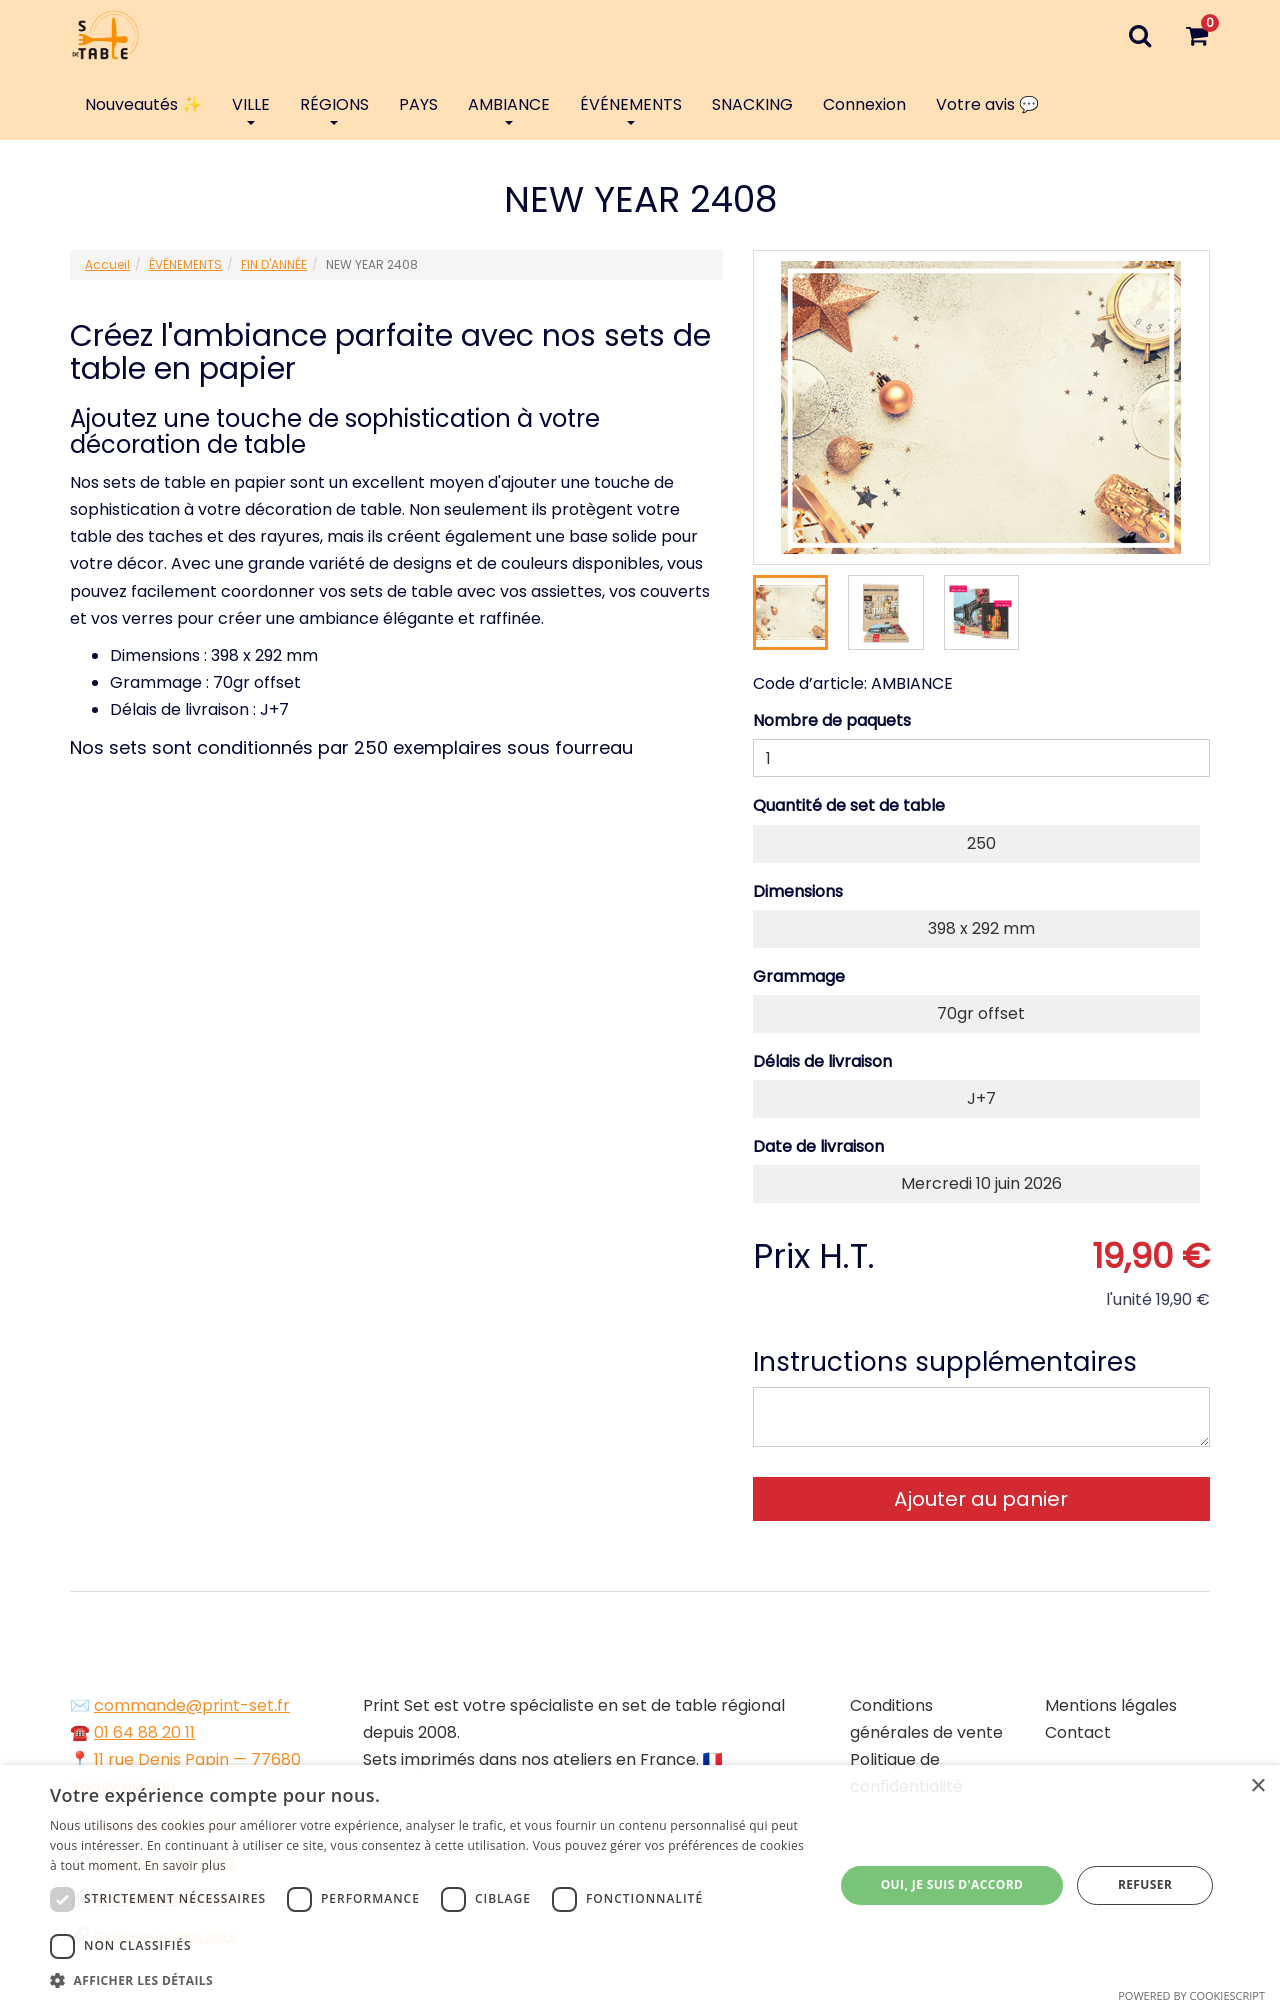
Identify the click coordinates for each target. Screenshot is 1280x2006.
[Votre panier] (1196, 35)
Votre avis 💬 (987, 104)
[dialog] (640, 1885)
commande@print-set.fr (192, 1705)
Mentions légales (1111, 1705)
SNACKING (752, 104)
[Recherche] (1139, 35)
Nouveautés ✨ (143, 104)
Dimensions (798, 891)
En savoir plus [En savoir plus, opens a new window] (185, 1865)
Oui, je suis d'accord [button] (952, 1884)
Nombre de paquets (832, 720)
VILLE (251, 109)
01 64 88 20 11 (144, 1732)
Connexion (864, 104)
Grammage (799, 976)
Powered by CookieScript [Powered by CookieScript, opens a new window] (1191, 1995)
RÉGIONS (334, 109)
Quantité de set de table (849, 805)
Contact (1078, 1732)
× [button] (1257, 1786)
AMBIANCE (509, 109)
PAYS (418, 104)
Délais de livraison (822, 1061)
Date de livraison (818, 1146)
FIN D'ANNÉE (274, 264)
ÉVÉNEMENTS (631, 109)
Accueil (107, 264)
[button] (430, 1980)
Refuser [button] (1145, 1884)
